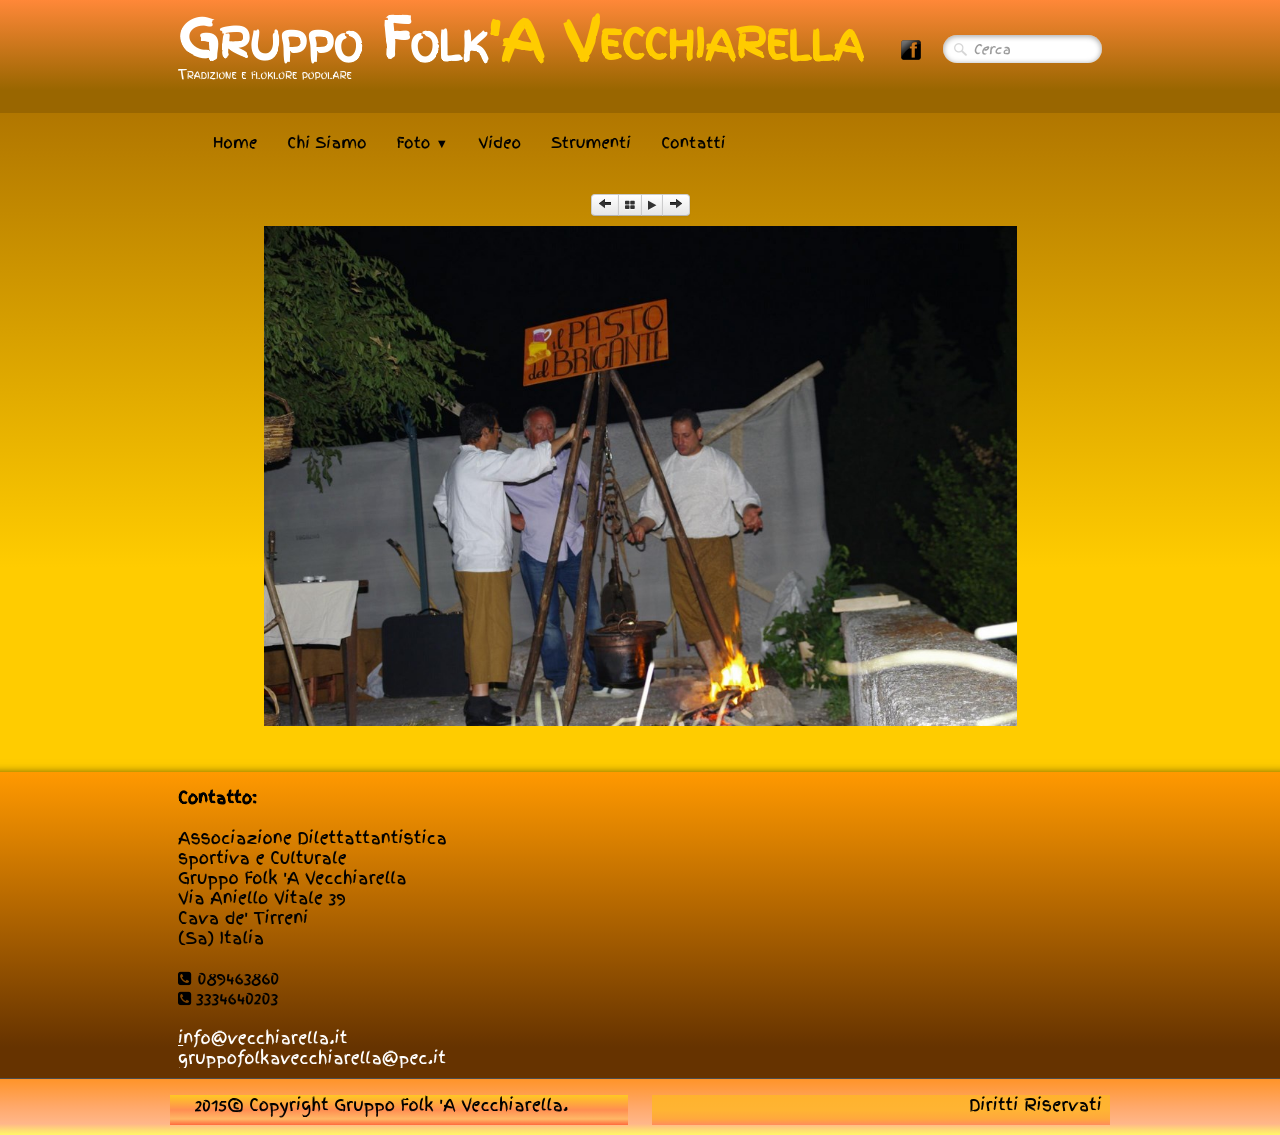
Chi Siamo (326, 143)
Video (499, 143)
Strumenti (591, 143)
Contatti (693, 143)
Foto (423, 143)
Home (235, 143)
